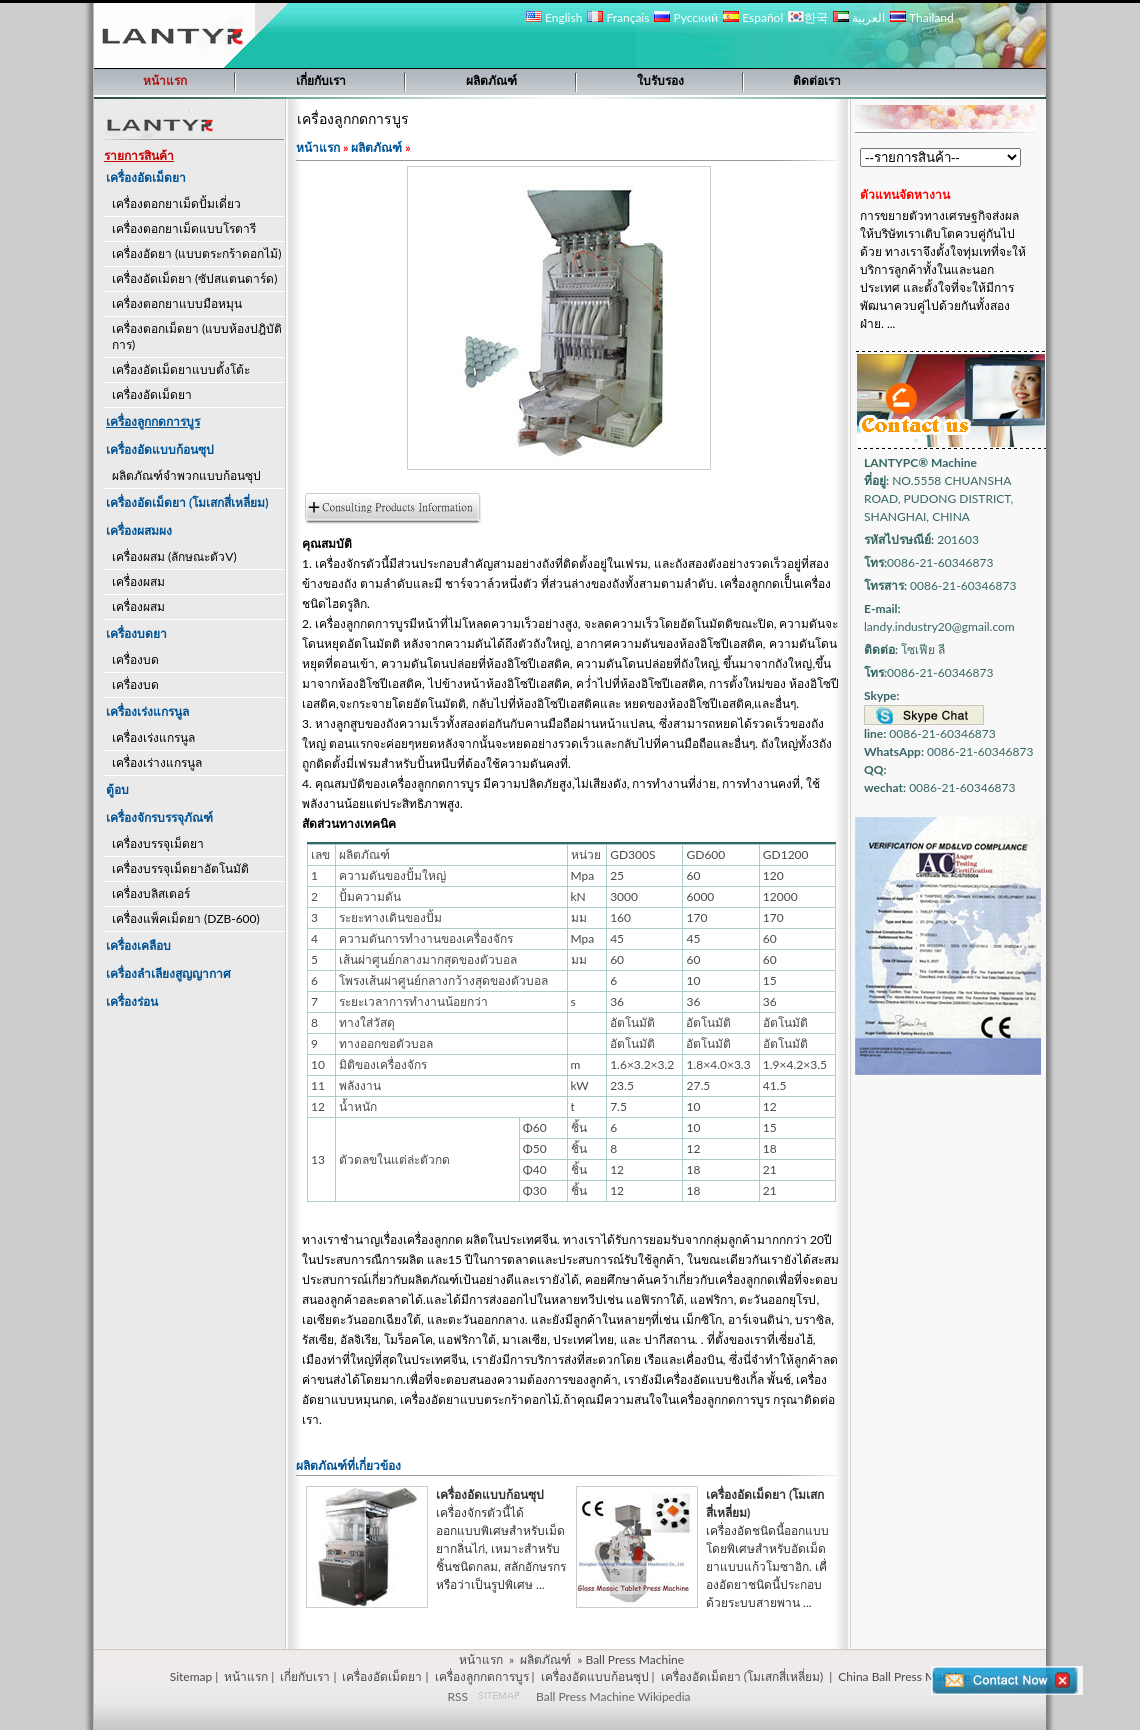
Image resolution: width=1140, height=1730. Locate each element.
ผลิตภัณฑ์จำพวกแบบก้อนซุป (186, 475)
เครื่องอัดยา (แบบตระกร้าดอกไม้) (196, 253)
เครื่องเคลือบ (138, 945)
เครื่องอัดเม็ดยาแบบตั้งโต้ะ (181, 369)
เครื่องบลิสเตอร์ (151, 893)
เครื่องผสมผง (139, 530)
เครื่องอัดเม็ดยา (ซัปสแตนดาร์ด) (194, 278)
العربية (859, 17)
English (554, 17)
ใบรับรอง (660, 80)
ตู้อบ (117, 789)
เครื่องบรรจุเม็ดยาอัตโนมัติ (180, 868)
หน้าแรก (165, 80)
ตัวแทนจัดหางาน (905, 194)
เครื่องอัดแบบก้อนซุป (160, 449)
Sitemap (191, 1676)
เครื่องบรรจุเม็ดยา (158, 843)
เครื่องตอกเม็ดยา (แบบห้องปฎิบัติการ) (197, 336)
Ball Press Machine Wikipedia (613, 1696)
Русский (686, 17)
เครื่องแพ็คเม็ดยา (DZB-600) (186, 918)
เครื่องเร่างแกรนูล (157, 762)
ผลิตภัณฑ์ (491, 80)
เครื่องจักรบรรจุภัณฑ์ (159, 817)
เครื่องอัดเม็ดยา (146, 177)
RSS (457, 1696)
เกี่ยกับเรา (321, 80)
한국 (808, 17)
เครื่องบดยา (136, 633)
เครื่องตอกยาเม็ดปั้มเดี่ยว (176, 203)
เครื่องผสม (138, 581)
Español (753, 17)
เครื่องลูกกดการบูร (482, 1676)
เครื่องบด (135, 659)
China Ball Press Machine (904, 1676)
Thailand (921, 17)
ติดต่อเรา (817, 80)
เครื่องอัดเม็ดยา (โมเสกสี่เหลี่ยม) (187, 502)
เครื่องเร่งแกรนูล (147, 711)
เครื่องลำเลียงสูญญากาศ (168, 973)
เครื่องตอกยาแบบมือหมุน (177, 303)
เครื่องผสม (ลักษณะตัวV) (174, 556)
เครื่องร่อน (132, 1001)
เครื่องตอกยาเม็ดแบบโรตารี (184, 228)
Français (618, 17)
